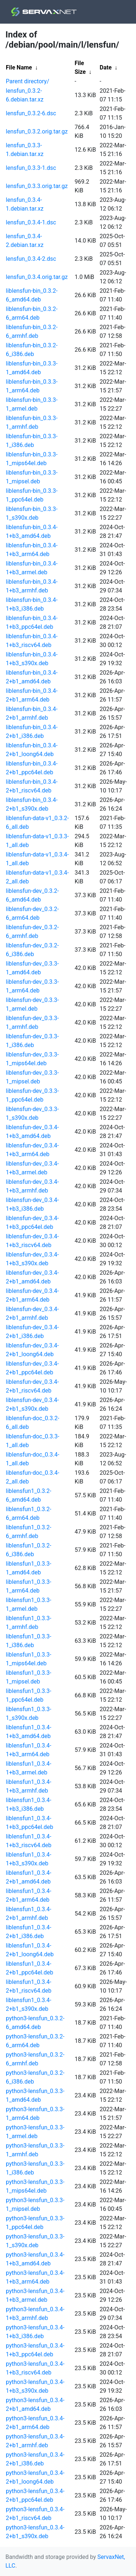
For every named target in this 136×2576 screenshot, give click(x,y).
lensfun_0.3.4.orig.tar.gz (37, 276)
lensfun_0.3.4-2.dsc (31, 258)
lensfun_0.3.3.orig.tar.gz (37, 186)
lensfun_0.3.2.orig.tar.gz (37, 131)
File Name (19, 67)
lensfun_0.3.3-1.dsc (31, 167)
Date (106, 67)
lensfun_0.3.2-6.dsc (31, 113)
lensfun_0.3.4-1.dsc (31, 222)
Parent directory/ (27, 81)
